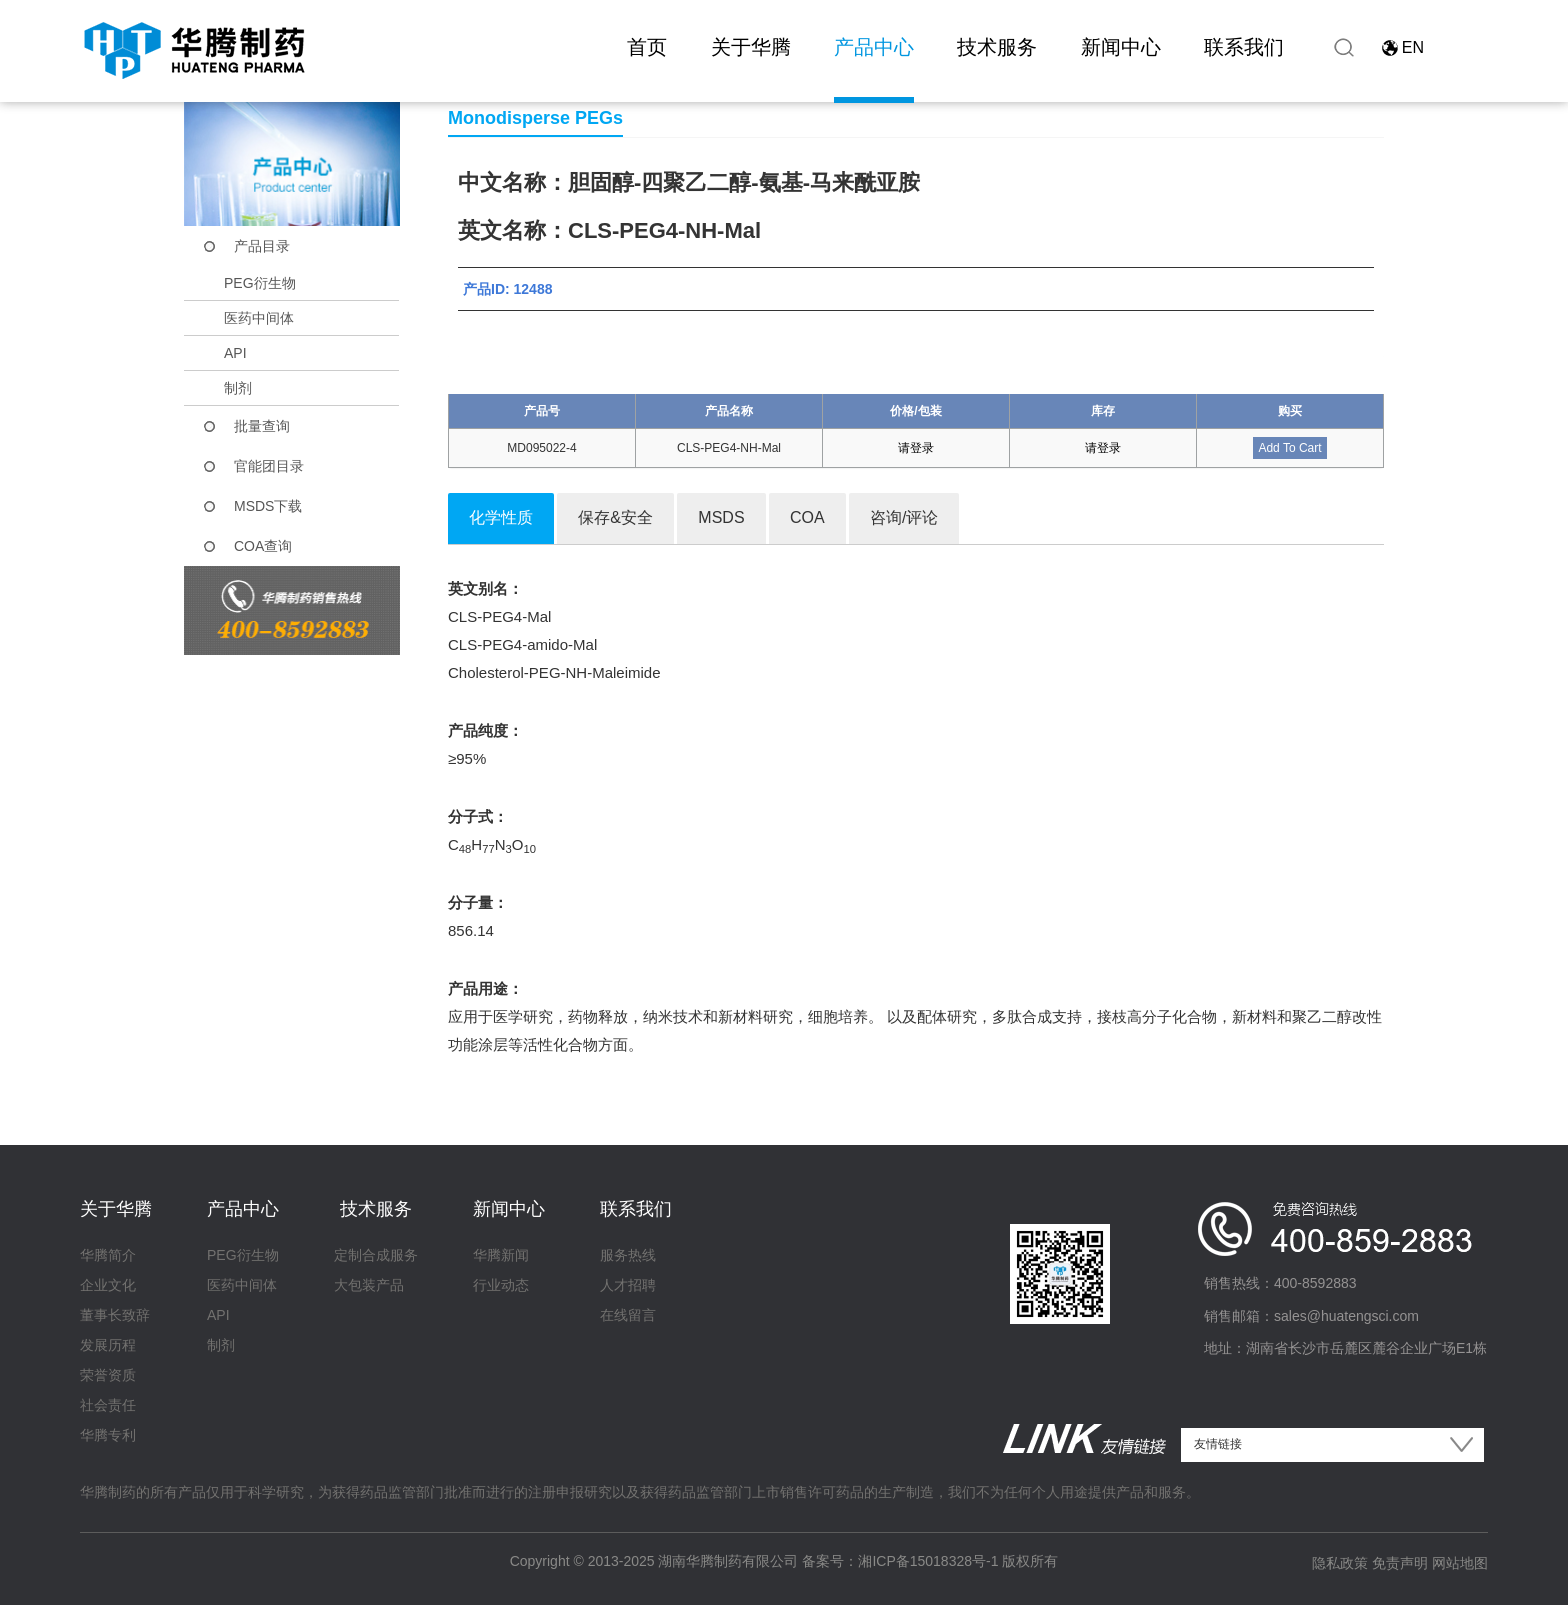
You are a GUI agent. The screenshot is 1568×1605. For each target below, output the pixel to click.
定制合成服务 (376, 1255)
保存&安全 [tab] (615, 517)
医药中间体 (259, 318)
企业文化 (108, 1285)
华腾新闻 (501, 1255)
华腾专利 (108, 1435)
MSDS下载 (268, 506)
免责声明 (1400, 1563)
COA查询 (263, 546)
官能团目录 (269, 466)
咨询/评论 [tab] (904, 517)
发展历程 (108, 1345)
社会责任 (108, 1405)
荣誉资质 (108, 1375)
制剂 (238, 388)
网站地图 (1460, 1563)
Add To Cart (1289, 448)
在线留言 (628, 1315)
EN (1413, 47)
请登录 (916, 448)
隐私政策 (1340, 1563)
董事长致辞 (115, 1315)
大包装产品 (369, 1285)
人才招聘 (628, 1285)
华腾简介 (108, 1255)
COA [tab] (807, 517)
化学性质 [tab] (501, 517)
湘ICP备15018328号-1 (928, 1561)
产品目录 (262, 246)
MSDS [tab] (721, 517)
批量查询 (262, 426)
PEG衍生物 (260, 283)
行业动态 (501, 1285)
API (235, 353)
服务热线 (628, 1255)
